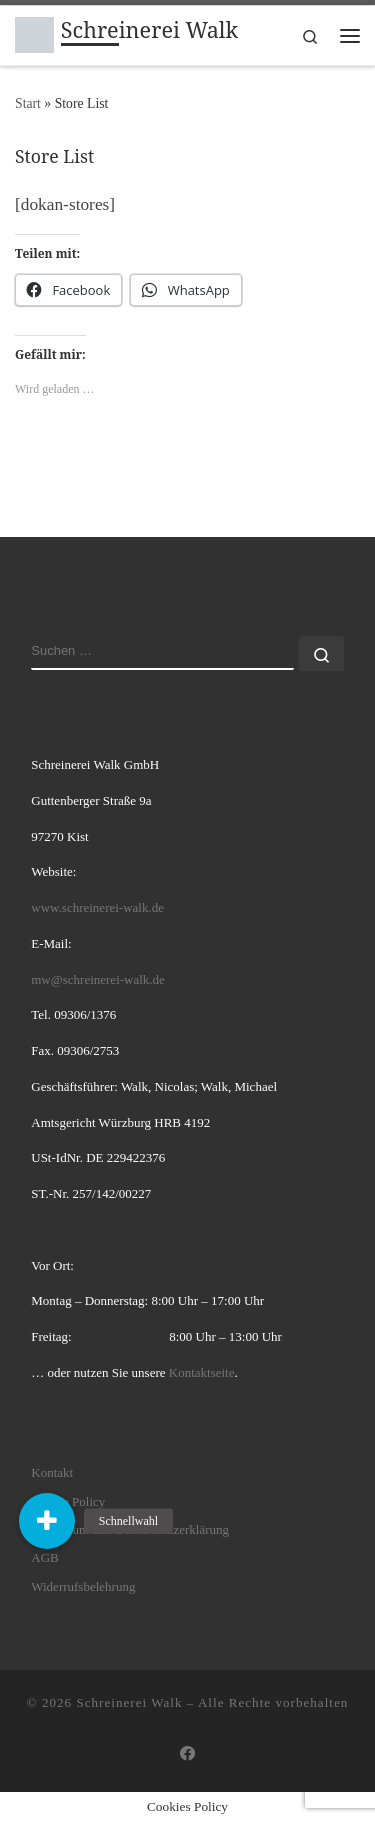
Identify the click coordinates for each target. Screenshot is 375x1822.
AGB (44, 1557)
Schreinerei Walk (129, 1702)
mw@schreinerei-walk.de (98, 979)
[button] (47, 1521)
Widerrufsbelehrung (83, 1586)
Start (28, 103)
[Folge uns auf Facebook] (188, 1754)
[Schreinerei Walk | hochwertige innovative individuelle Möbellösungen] (34, 32)
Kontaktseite (202, 1372)
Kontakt (52, 1472)
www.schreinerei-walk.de (97, 907)
